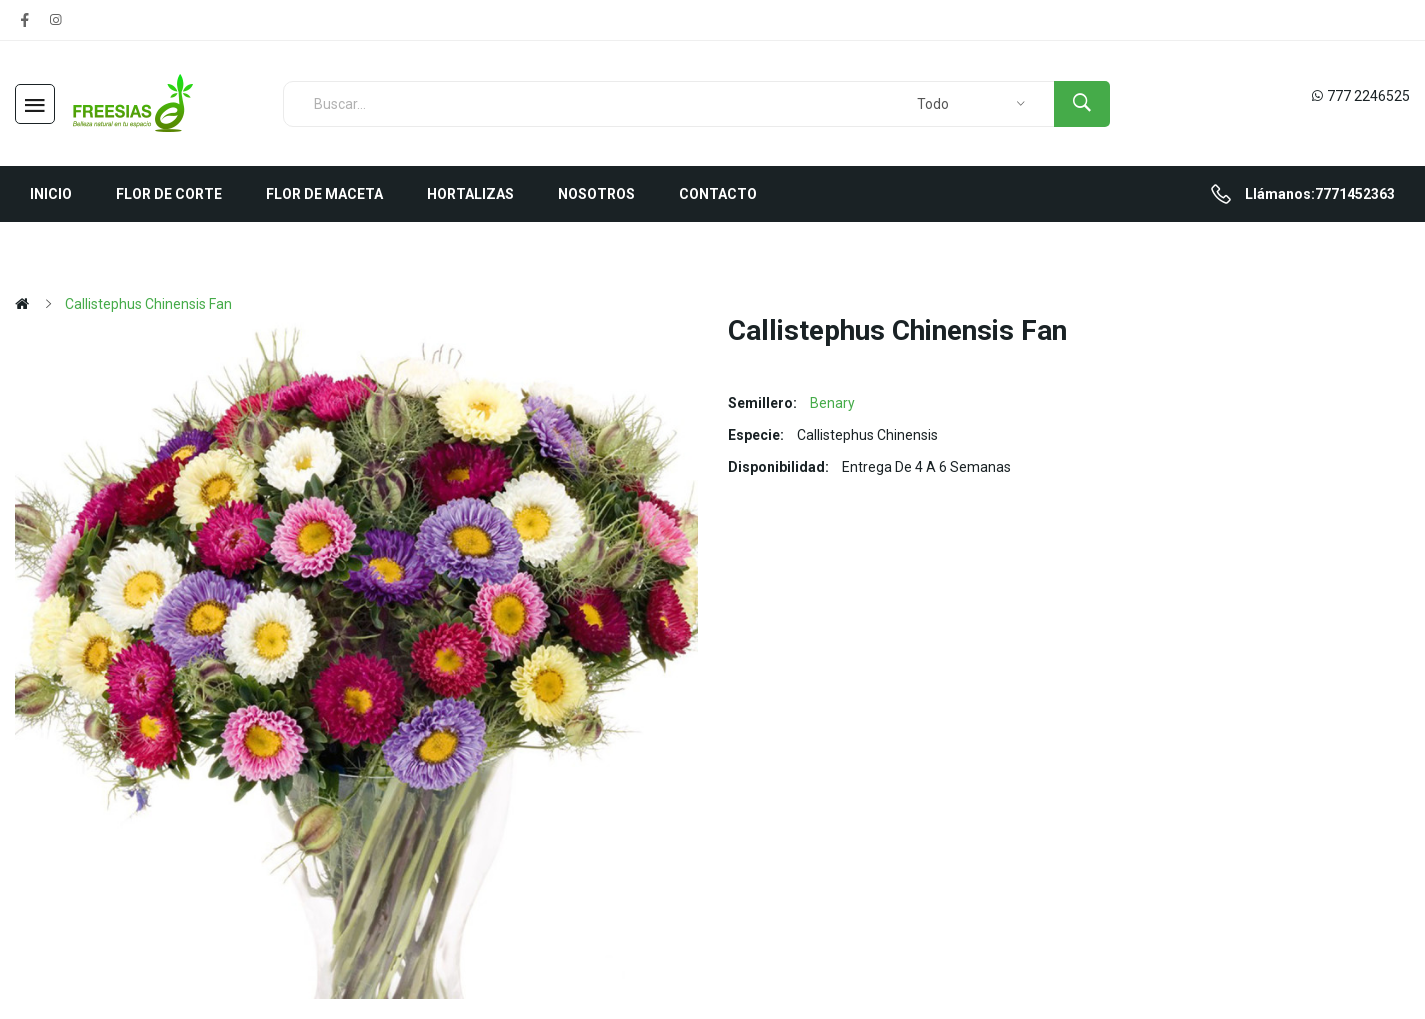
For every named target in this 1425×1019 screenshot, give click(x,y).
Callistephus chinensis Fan (148, 304)
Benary (832, 403)
